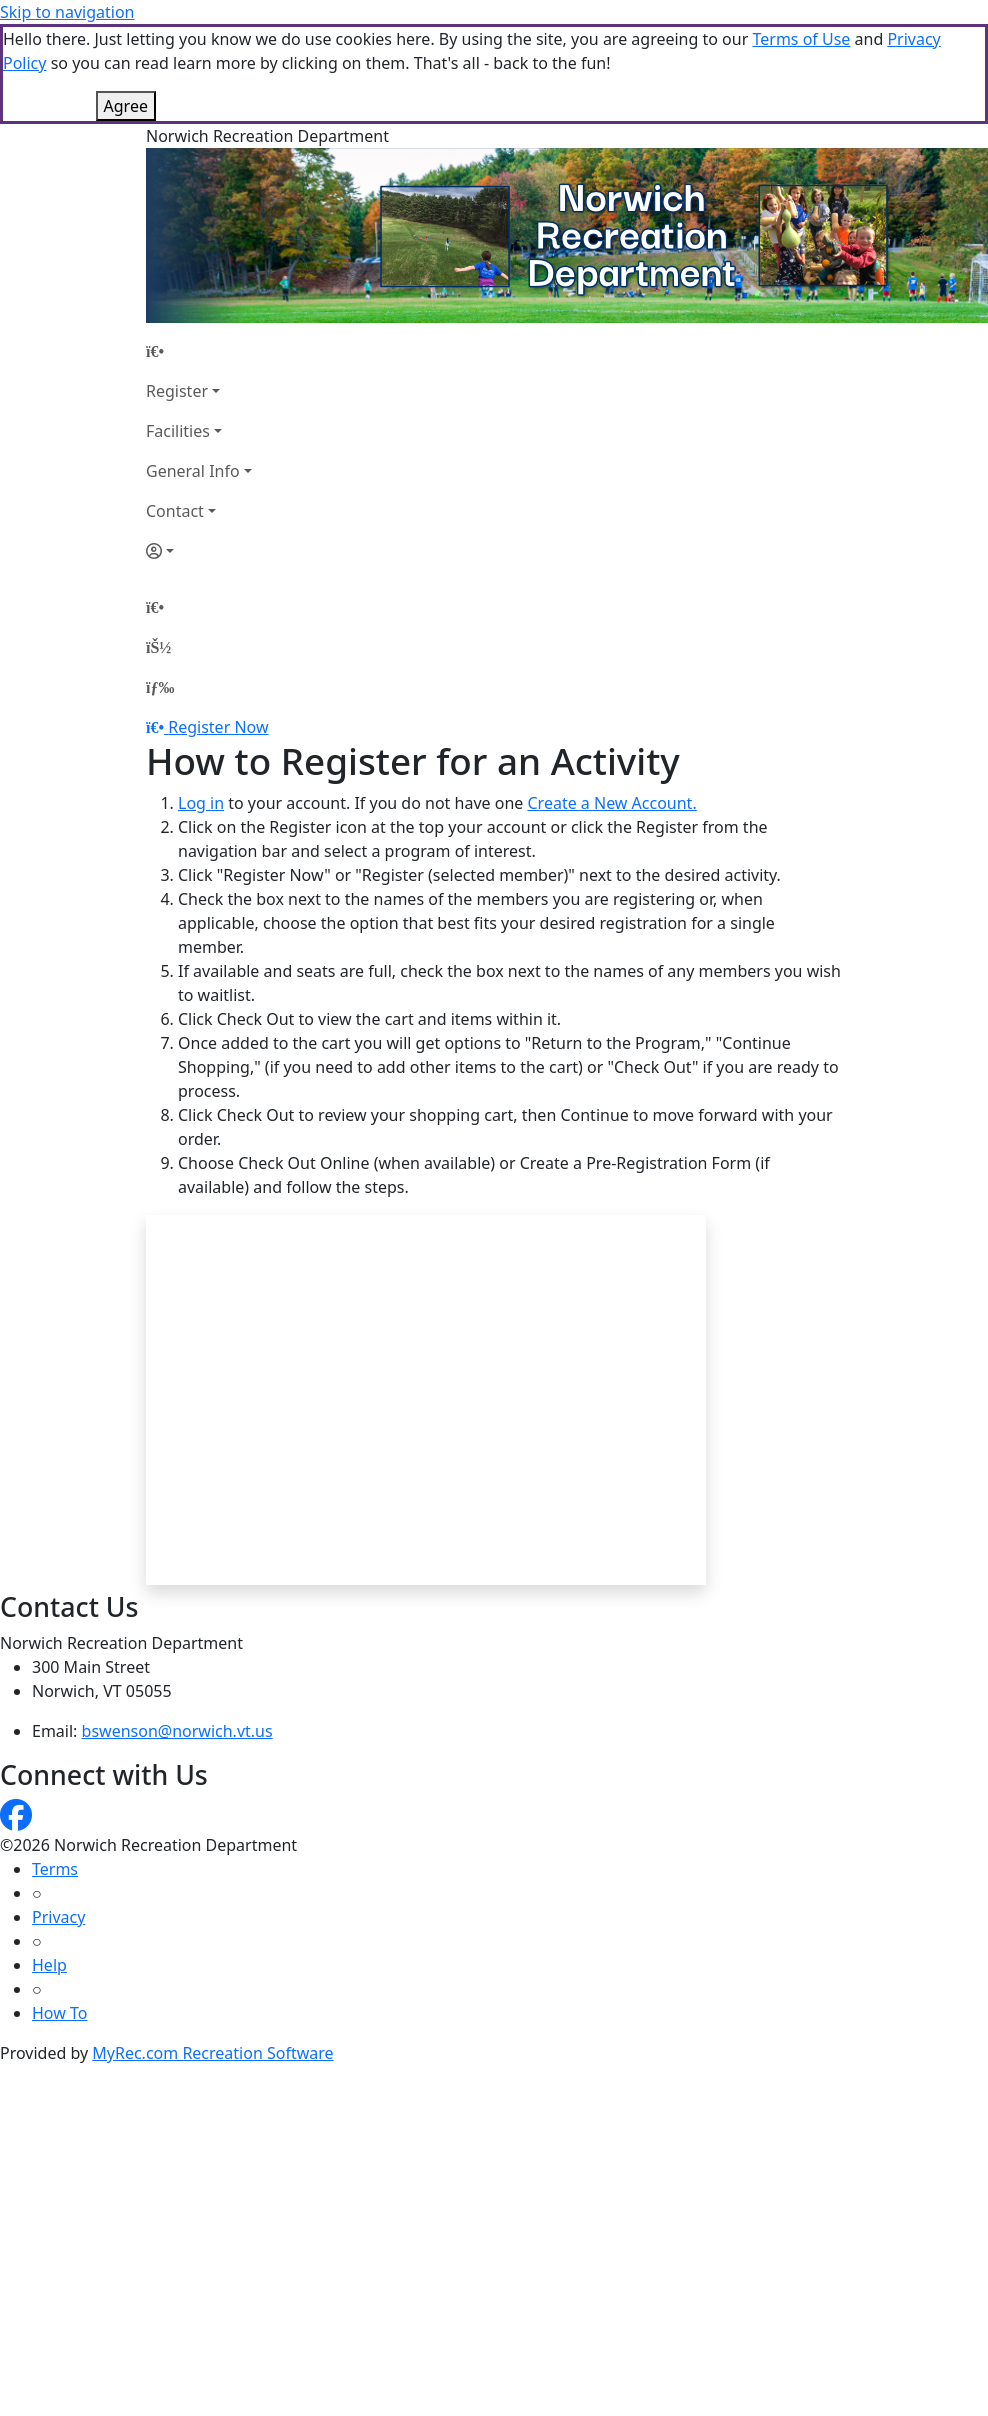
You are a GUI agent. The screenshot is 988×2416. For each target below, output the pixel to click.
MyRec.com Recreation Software (212, 2053)
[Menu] (160, 687)
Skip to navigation (67, 12)
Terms (55, 1869)
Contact (175, 511)
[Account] (199, 551)
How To (59, 2013)
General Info (193, 471)
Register (177, 391)
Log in (201, 803)
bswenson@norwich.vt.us (177, 1731)
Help (49, 1965)
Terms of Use (801, 39)
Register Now (218, 727)
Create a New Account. (611, 803)
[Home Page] (199, 351)
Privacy (58, 1917)
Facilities (178, 431)
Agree (126, 106)
